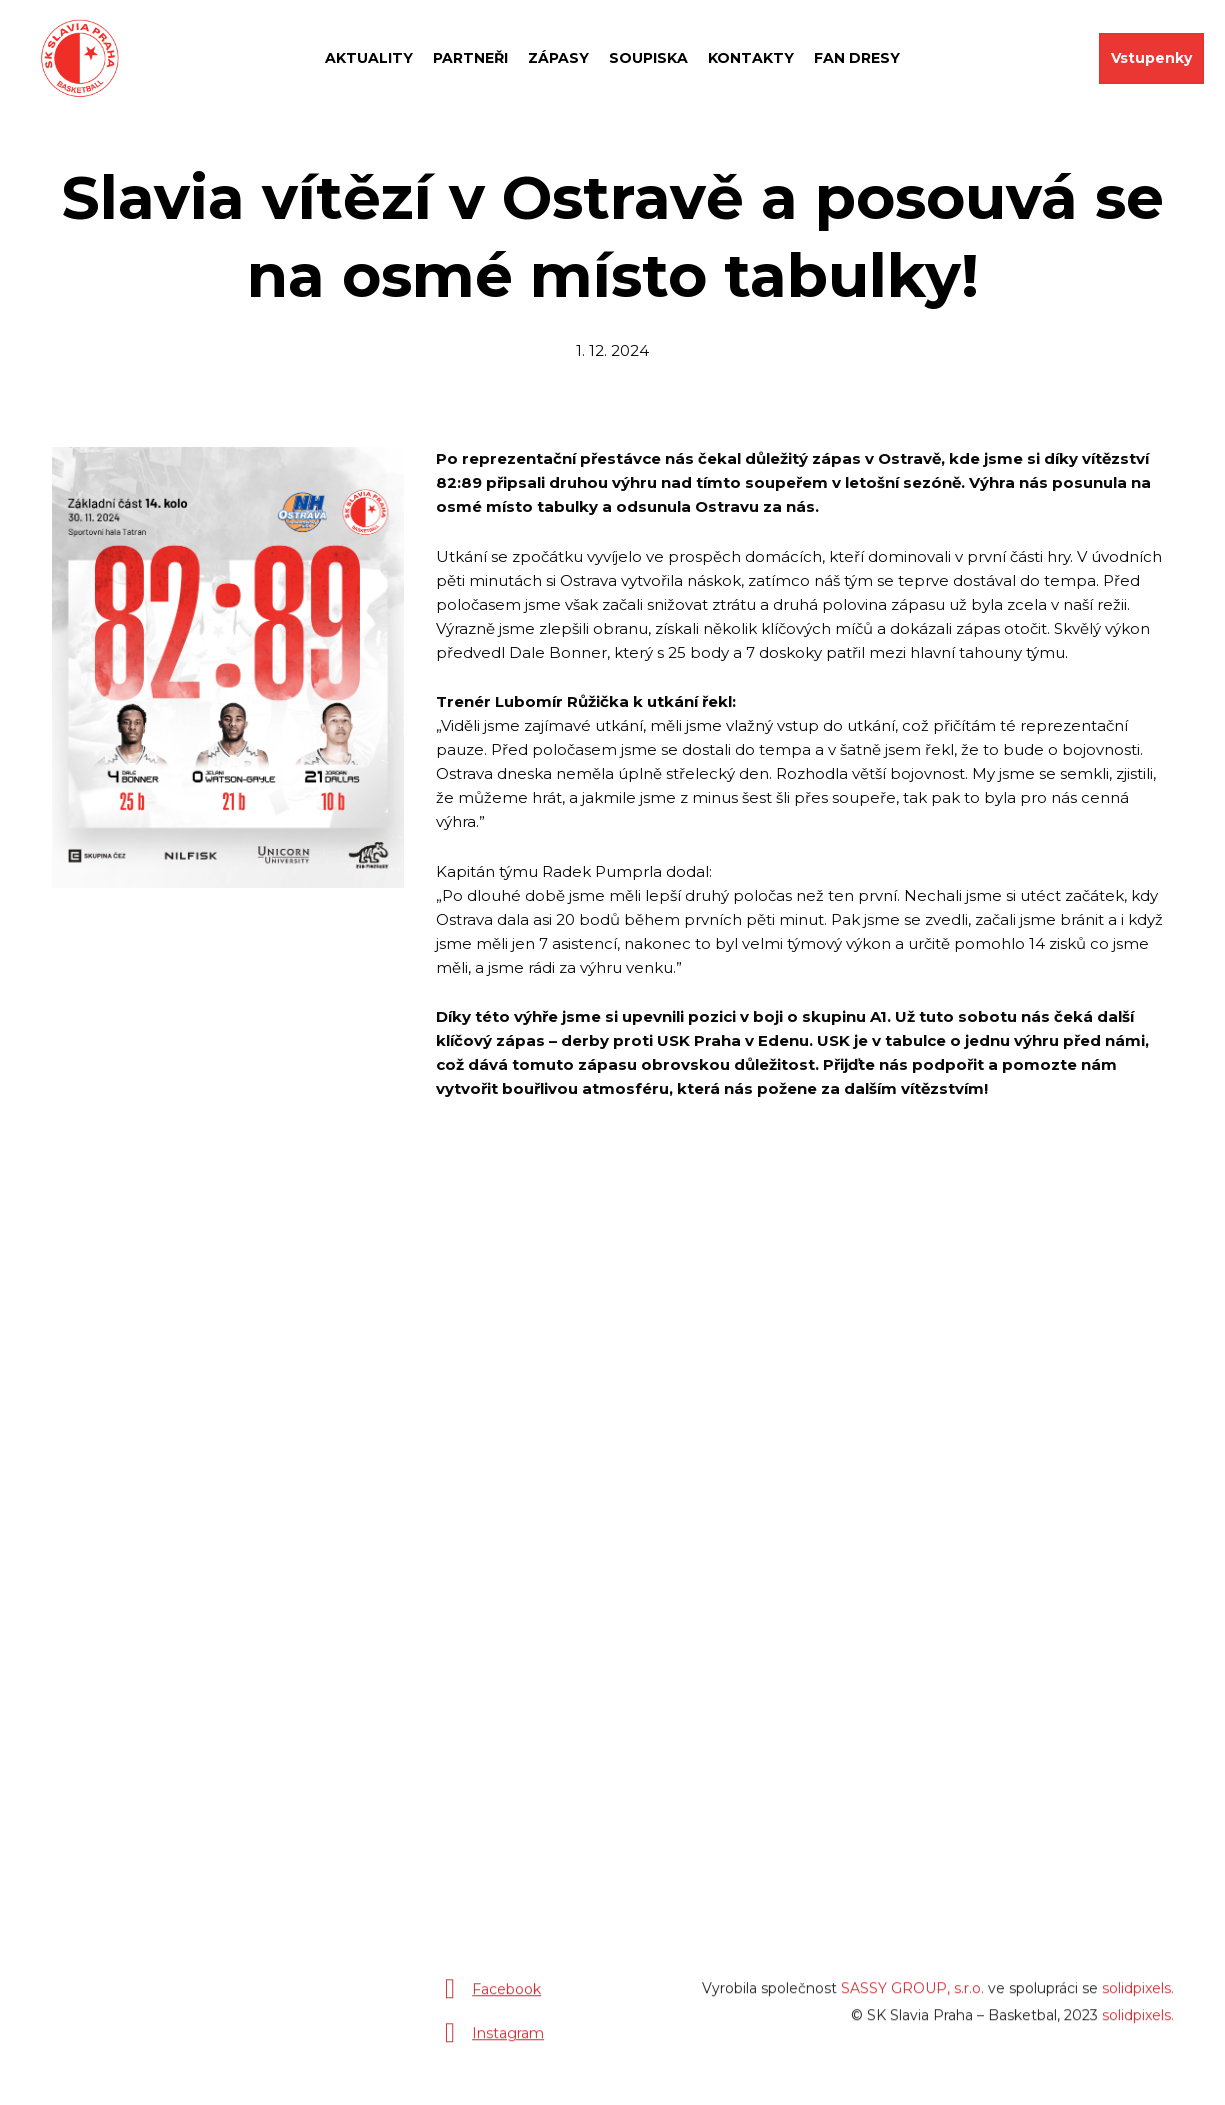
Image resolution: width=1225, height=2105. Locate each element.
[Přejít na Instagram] (490, 2042)
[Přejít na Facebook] (488, 1998)
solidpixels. (1138, 1997)
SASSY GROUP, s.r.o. (912, 1997)
